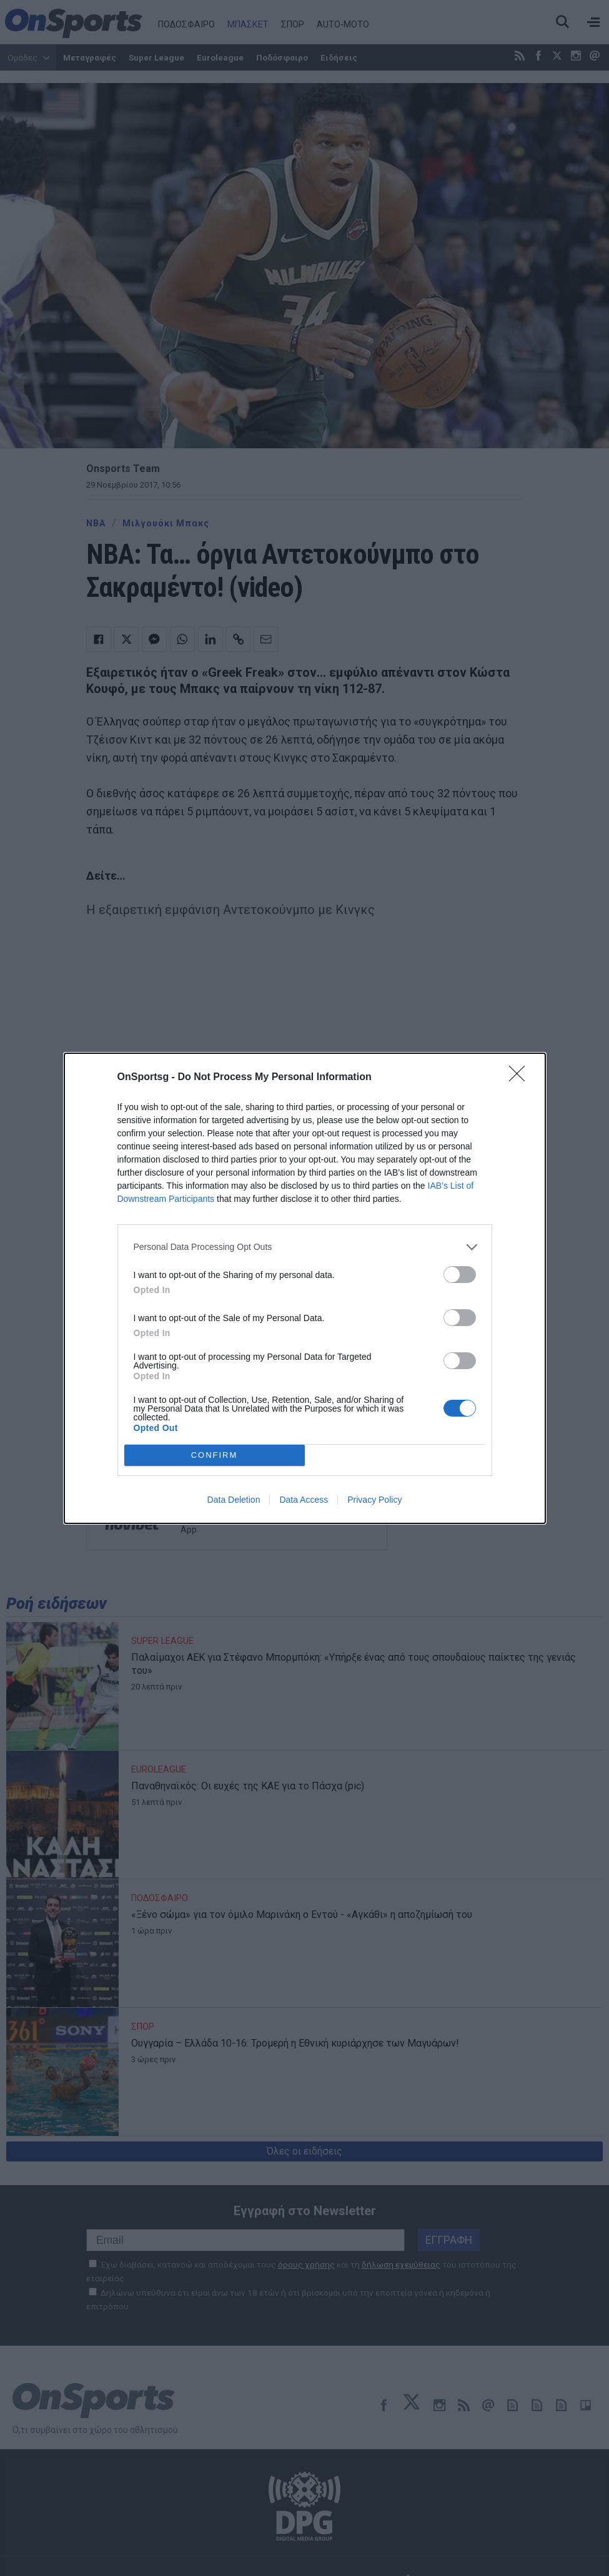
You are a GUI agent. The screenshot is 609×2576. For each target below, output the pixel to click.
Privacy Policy (374, 1500)
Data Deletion (233, 1500)
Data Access (303, 1500)
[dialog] (304, 1288)
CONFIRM (214, 1455)
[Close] (521, 1077)
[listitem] (305, 1247)
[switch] (459, 1274)
